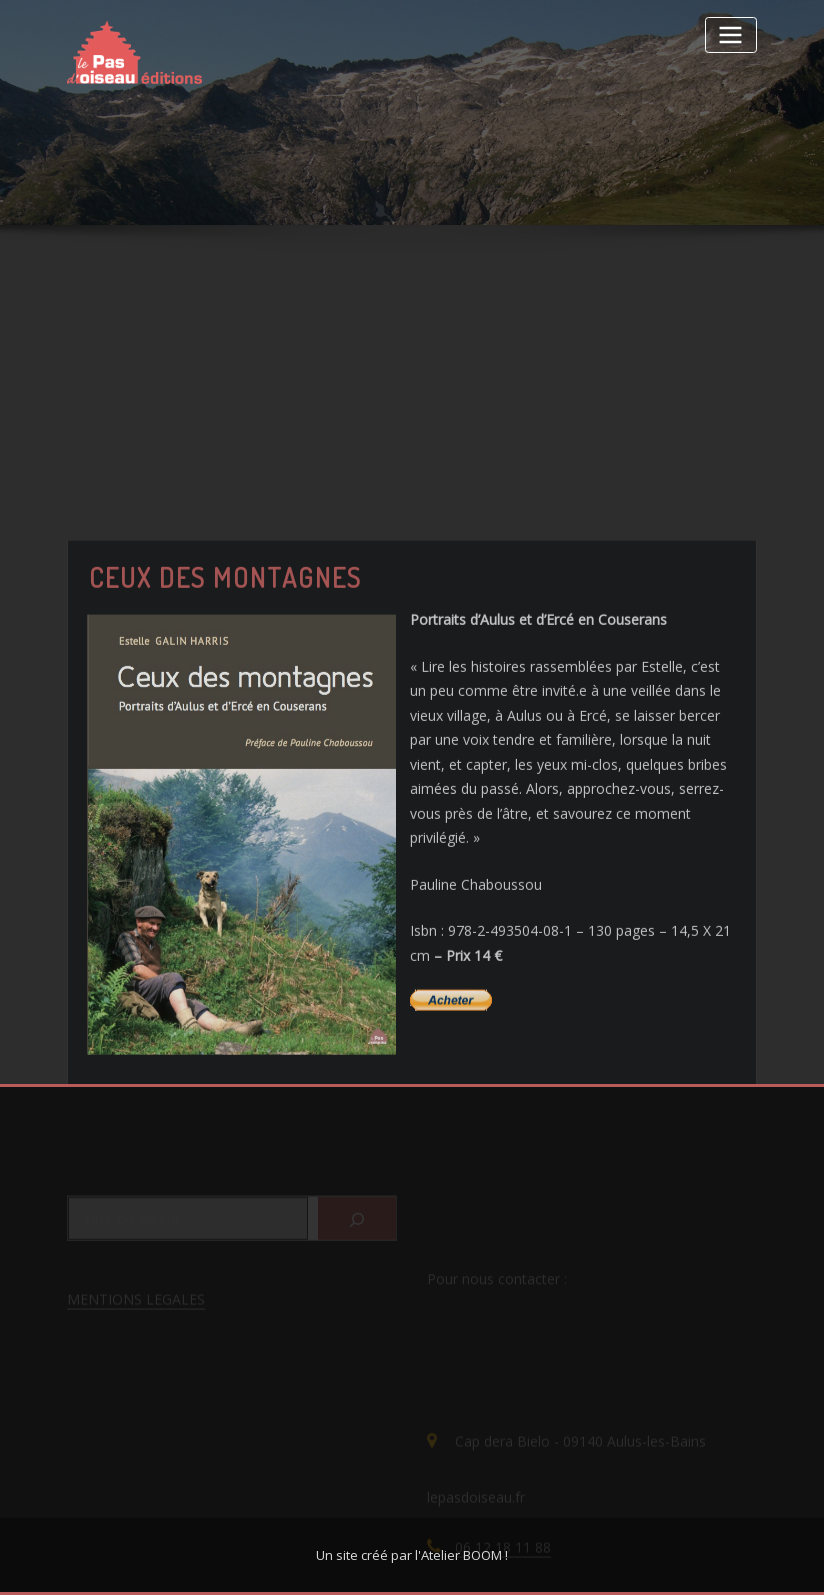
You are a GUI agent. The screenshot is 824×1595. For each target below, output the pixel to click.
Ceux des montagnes (225, 662)
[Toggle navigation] (731, 34)
